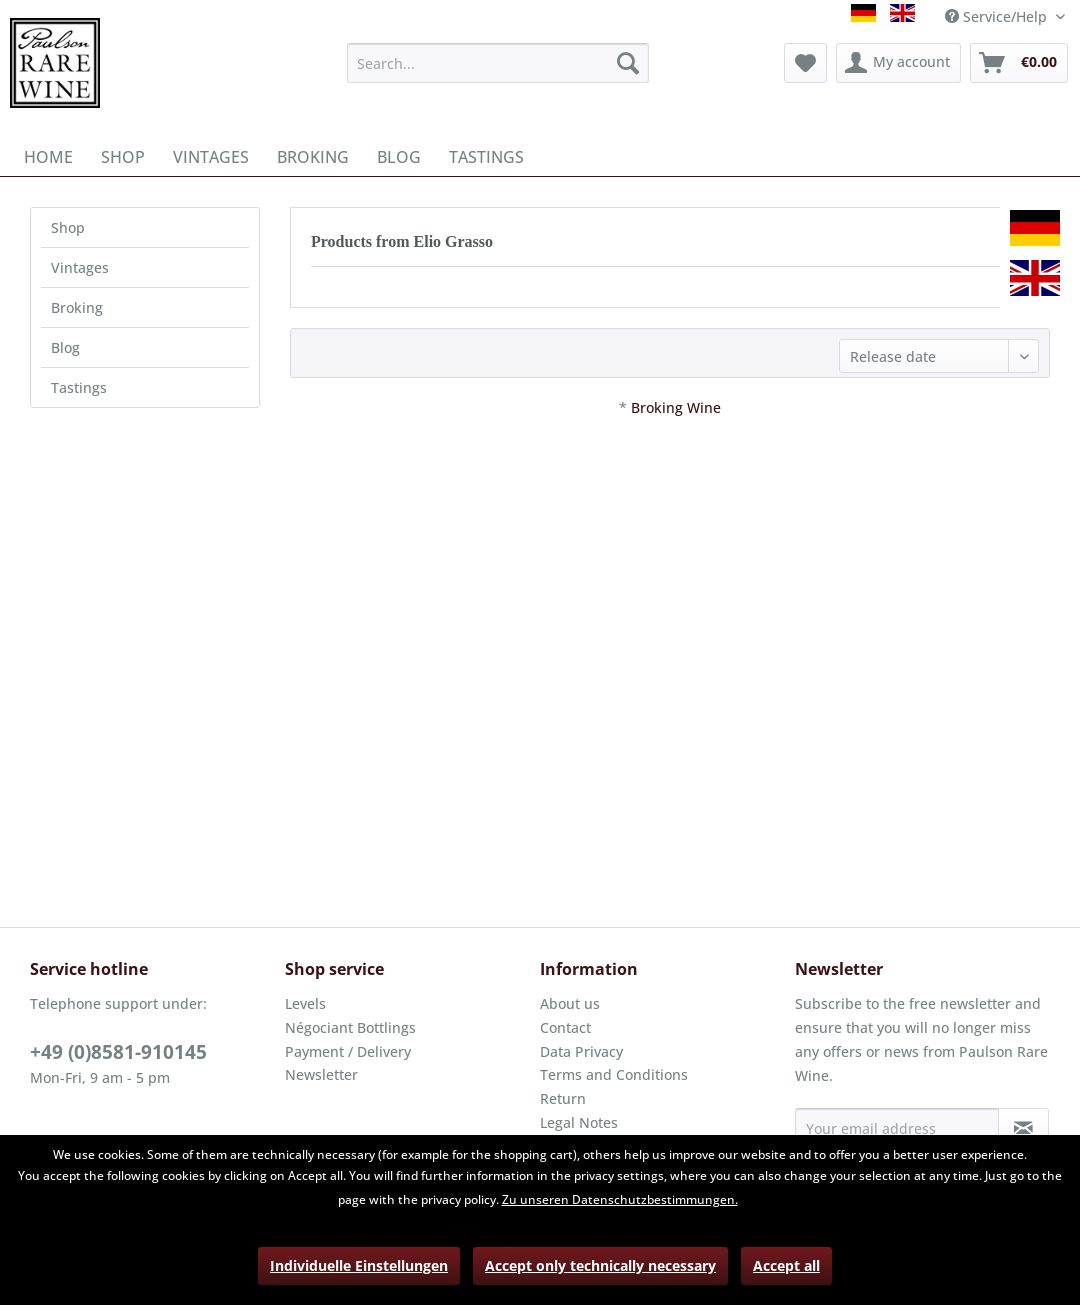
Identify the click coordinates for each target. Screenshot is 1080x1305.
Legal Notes (579, 1122)
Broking (77, 307)
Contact (565, 1027)
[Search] (628, 63)
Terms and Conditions (614, 1074)
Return (563, 1098)
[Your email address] (897, 1128)
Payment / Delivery (348, 1051)
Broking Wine (676, 407)
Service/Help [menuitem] (998, 16)
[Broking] (313, 157)
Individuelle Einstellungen (359, 1265)
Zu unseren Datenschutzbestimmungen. (620, 1199)
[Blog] (399, 157)
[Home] (48, 157)
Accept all (786, 1265)
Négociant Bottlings (350, 1027)
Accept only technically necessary (600, 1265)
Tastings (79, 387)
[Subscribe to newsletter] (1023, 1128)
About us (570, 1003)
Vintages (80, 267)
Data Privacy (581, 1051)
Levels (305, 1003)
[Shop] (123, 157)
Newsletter (321, 1074)
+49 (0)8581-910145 (118, 1052)
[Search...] (498, 63)
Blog (65, 347)
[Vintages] (211, 157)
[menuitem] (498, 63)
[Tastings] (486, 157)
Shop (68, 227)
